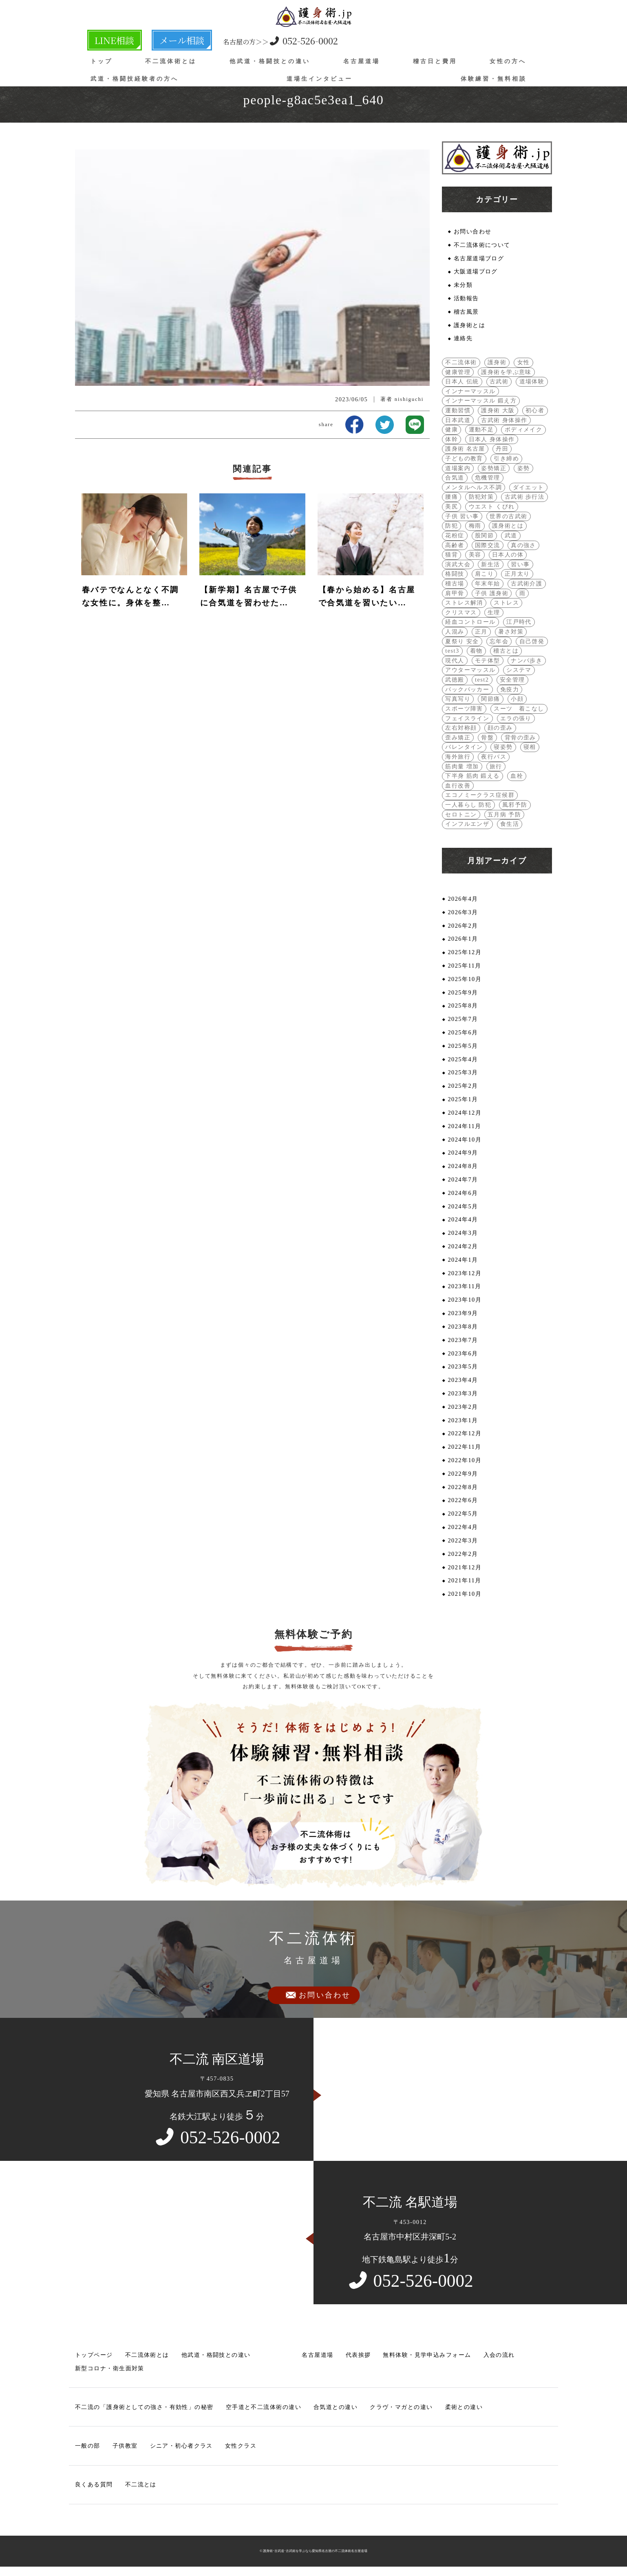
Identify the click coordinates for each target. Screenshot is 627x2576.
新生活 (490, 564)
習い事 (520, 564)
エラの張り (516, 718)
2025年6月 (463, 1033)
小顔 (517, 699)
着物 (476, 651)
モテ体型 (487, 661)
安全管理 (512, 680)
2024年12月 (464, 1113)
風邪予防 (515, 805)
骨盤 (487, 738)
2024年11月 (464, 1126)
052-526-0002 (253, 39)
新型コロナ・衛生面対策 (109, 2369)
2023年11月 (464, 1287)
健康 (451, 430)
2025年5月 (463, 1046)
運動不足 (481, 430)
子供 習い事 (462, 516)
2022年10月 (464, 1461)
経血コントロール (470, 622)
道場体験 (532, 381)
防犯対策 (481, 497)
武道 (511, 535)
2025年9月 (463, 993)
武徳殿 (454, 680)
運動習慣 (457, 410)
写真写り (457, 699)
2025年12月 (464, 952)
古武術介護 (526, 584)
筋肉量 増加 (462, 766)
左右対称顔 (461, 728)
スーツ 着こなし (519, 709)
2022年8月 (463, 1488)
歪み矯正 (457, 738)
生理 (494, 612)
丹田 (502, 449)
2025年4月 (463, 1059)
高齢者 (454, 545)
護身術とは (469, 325)
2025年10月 (464, 979)
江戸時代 (519, 622)
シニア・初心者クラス (181, 2447)
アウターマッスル (470, 670)
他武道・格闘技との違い (270, 60)
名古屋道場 (361, 60)
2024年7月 (463, 1180)
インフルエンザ (467, 824)
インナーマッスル (470, 391)
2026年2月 (463, 926)
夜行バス (493, 757)
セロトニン (461, 815)
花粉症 (454, 535)
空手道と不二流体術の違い (263, 2408)
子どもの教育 (464, 458)
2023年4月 (463, 1380)
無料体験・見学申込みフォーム (427, 2355)
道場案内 (457, 468)
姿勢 (523, 468)
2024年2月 (463, 1247)
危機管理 (487, 478)
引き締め (506, 458)
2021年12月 (464, 1568)
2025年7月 (463, 1019)
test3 (452, 651)
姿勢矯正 (493, 468)
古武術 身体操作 (504, 420)
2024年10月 (464, 1140)
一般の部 (87, 2447)
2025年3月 (463, 1073)
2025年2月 (463, 1086)
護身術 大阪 (497, 410)
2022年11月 (464, 1448)
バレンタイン (464, 747)
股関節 (484, 535)
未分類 (463, 285)
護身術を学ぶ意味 (506, 372)
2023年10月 (464, 1300)
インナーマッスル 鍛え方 (481, 401)
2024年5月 (463, 1206)
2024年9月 (463, 1153)
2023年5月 (463, 1367)
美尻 (451, 507)
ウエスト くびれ (492, 507)
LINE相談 (108, 39)
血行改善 (457, 786)
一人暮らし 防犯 (468, 805)
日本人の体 (507, 555)
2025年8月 (463, 1006)
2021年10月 (464, 1595)
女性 (523, 362)
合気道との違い (336, 2408)
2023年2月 (463, 1407)
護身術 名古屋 (465, 449)
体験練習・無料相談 (494, 78)
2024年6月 (463, 1193)
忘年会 (499, 641)
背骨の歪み (520, 738)
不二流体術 (461, 362)
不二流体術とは (170, 60)
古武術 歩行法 (525, 497)
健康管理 (457, 372)
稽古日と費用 (435, 60)
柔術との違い (464, 2408)
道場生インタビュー (320, 78)
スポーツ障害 (464, 709)
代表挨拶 (358, 2355)
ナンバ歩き (526, 661)
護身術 (497, 362)
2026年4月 (463, 899)
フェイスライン (467, 718)
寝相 (529, 747)
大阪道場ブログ (476, 271)
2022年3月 (463, 1541)
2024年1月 (463, 1260)
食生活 (509, 824)
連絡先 (463, 338)
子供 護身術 (491, 593)
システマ (519, 670)
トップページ (94, 2355)
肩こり (484, 574)
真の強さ (523, 545)
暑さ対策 (510, 632)
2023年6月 (463, 1354)
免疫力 (509, 689)
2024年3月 (463, 1233)
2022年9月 (463, 1474)
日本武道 (457, 420)
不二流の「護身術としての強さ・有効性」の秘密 (144, 2408)
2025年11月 (464, 966)
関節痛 (490, 699)
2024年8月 (463, 1167)
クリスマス (461, 612)
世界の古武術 (509, 516)
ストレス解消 (464, 603)
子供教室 (125, 2447)
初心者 (534, 410)
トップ (102, 60)
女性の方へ (508, 60)
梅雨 (475, 526)
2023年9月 (463, 1314)
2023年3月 (463, 1394)
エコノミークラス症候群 (479, 795)
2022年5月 (463, 1514)
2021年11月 (464, 1581)
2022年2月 (463, 1554)
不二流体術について (482, 245)
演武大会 (457, 564)
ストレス (506, 603)
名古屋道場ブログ (479, 258)
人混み (454, 632)
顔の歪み (500, 728)
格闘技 (454, 574)
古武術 (499, 381)
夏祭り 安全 (462, 641)
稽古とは (506, 651)
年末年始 (487, 584)
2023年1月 (463, 1421)
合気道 (454, 478)
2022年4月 (463, 1528)
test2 (482, 680)
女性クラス (240, 2447)
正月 (481, 632)
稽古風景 (466, 311)
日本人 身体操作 (492, 439)
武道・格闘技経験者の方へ (135, 78)
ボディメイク (524, 430)
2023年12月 (464, 1274)
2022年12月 (464, 1434)
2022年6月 (463, 1501)
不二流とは (141, 2485)
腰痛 (451, 497)
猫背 (451, 555)
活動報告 (466, 298)
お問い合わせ (473, 231)
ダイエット (528, 487)
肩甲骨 (454, 593)
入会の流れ (499, 2355)
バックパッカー (467, 689)
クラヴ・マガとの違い (401, 2408)
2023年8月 (463, 1327)
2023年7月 (463, 1340)
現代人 (454, 661)
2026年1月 (463, 939)
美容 (475, 555)
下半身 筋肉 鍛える (472, 776)
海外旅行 (457, 757)
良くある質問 (94, 2485)
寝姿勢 (503, 747)
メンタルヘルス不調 (473, 487)
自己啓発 (532, 641)
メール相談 (162, 39)
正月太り (517, 574)
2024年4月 (463, 1220)
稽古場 (454, 584)
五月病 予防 (504, 815)
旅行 (496, 766)
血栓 (516, 776)
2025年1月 (463, 1100)
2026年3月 (463, 912)
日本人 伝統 (462, 381)
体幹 (451, 439)
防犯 (451, 526)
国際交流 (487, 545)
